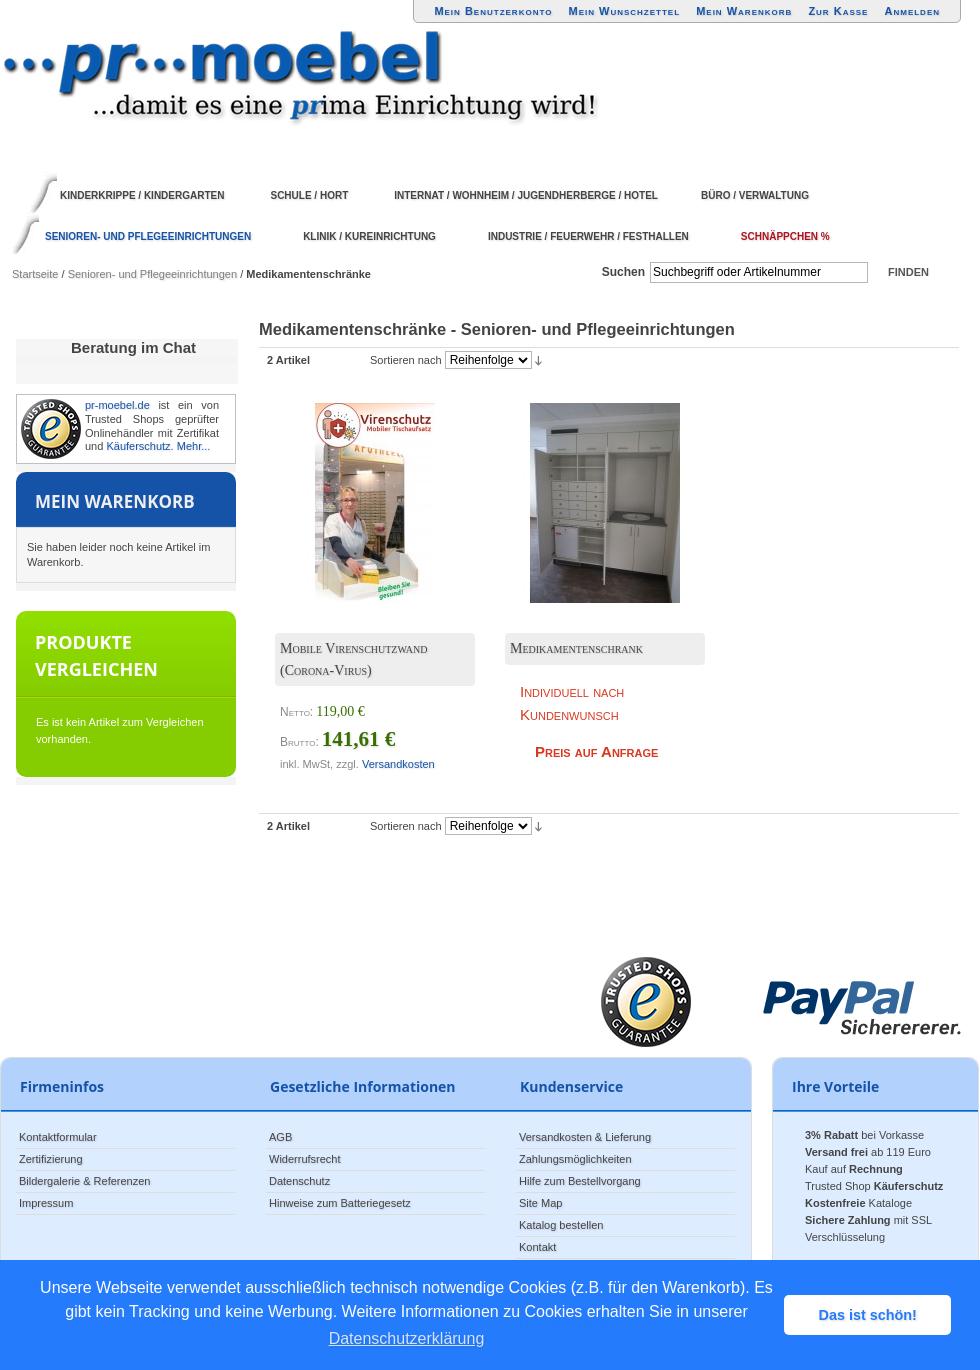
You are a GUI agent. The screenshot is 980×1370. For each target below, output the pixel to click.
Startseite (35, 274)
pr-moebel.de (117, 405)
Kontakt (537, 1247)
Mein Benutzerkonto (493, 11)
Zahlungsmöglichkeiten (575, 1159)
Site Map (540, 1203)
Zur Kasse (838, 11)
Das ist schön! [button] (868, 1315)
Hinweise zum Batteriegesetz (340, 1203)
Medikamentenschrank (576, 648)
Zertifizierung (51, 1159)
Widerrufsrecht (305, 1159)
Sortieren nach (406, 360)
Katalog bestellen (561, 1225)
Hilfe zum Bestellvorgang (580, 1181)
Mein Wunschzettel (624, 11)
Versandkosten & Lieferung (585, 1137)
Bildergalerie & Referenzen (84, 1181)
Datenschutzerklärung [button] (407, 1338)
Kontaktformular (58, 1137)
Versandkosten (398, 764)
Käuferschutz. (139, 446)
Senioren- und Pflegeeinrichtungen (152, 274)
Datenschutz (299, 1181)
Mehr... (194, 446)
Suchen (623, 272)
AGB (280, 1137)
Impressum (46, 1203)
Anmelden (913, 11)
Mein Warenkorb (744, 11)
